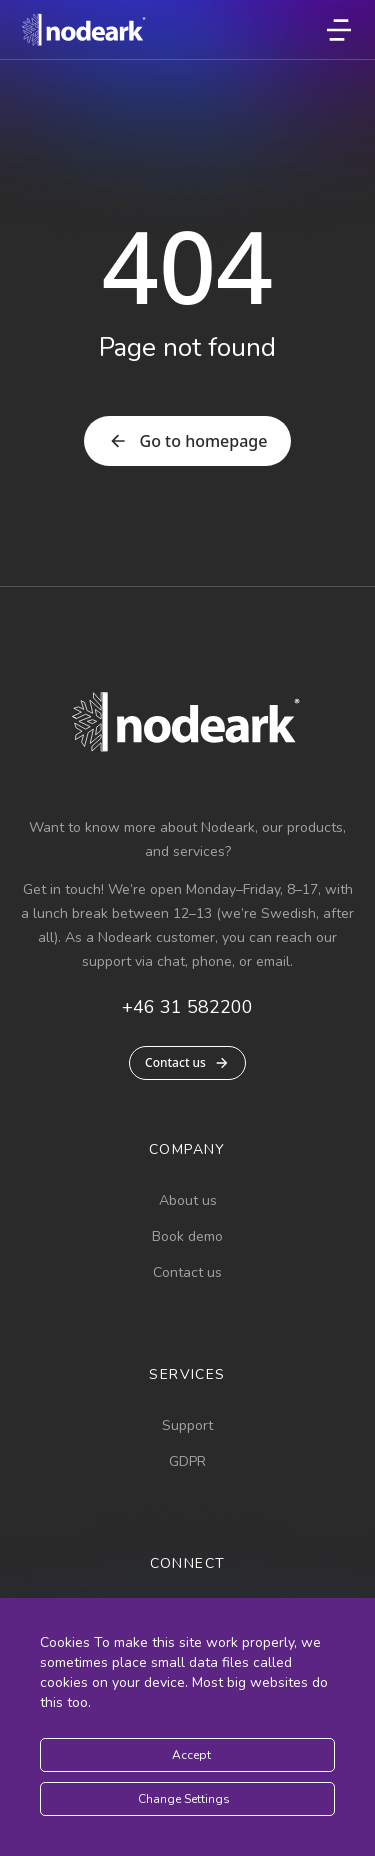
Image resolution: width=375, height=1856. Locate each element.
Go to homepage (188, 441)
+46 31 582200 (187, 1007)
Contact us (187, 1062)
